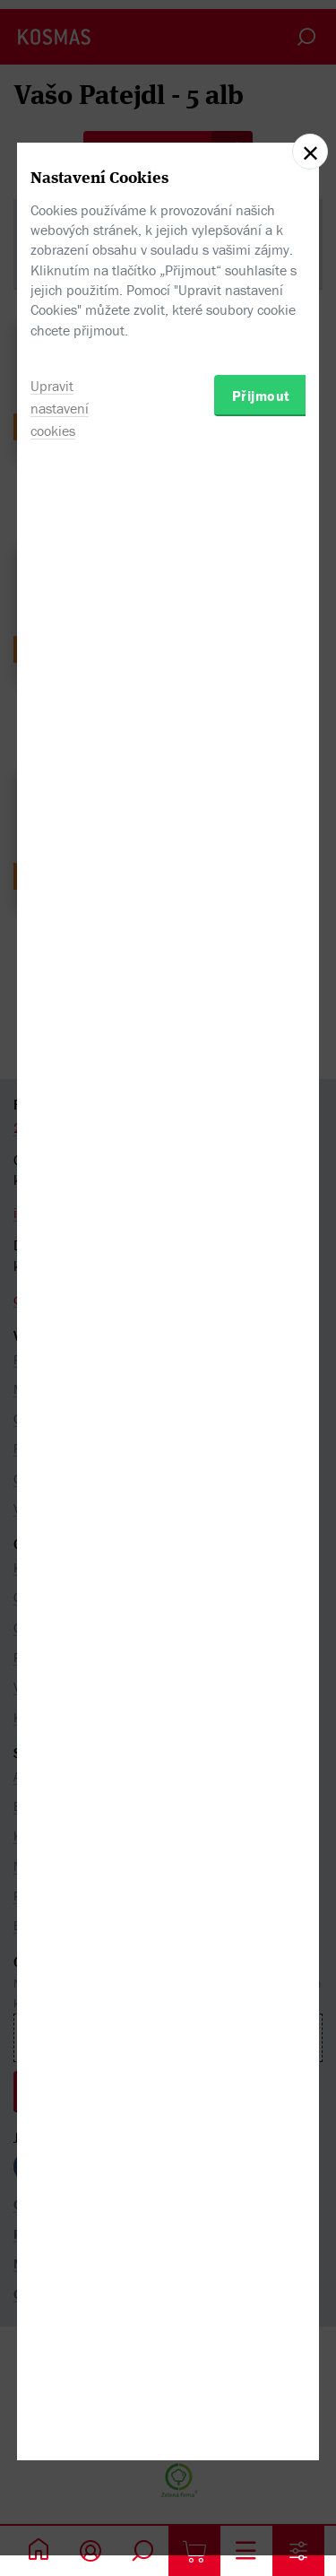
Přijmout (261, 1398)
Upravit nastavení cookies (59, 1410)
